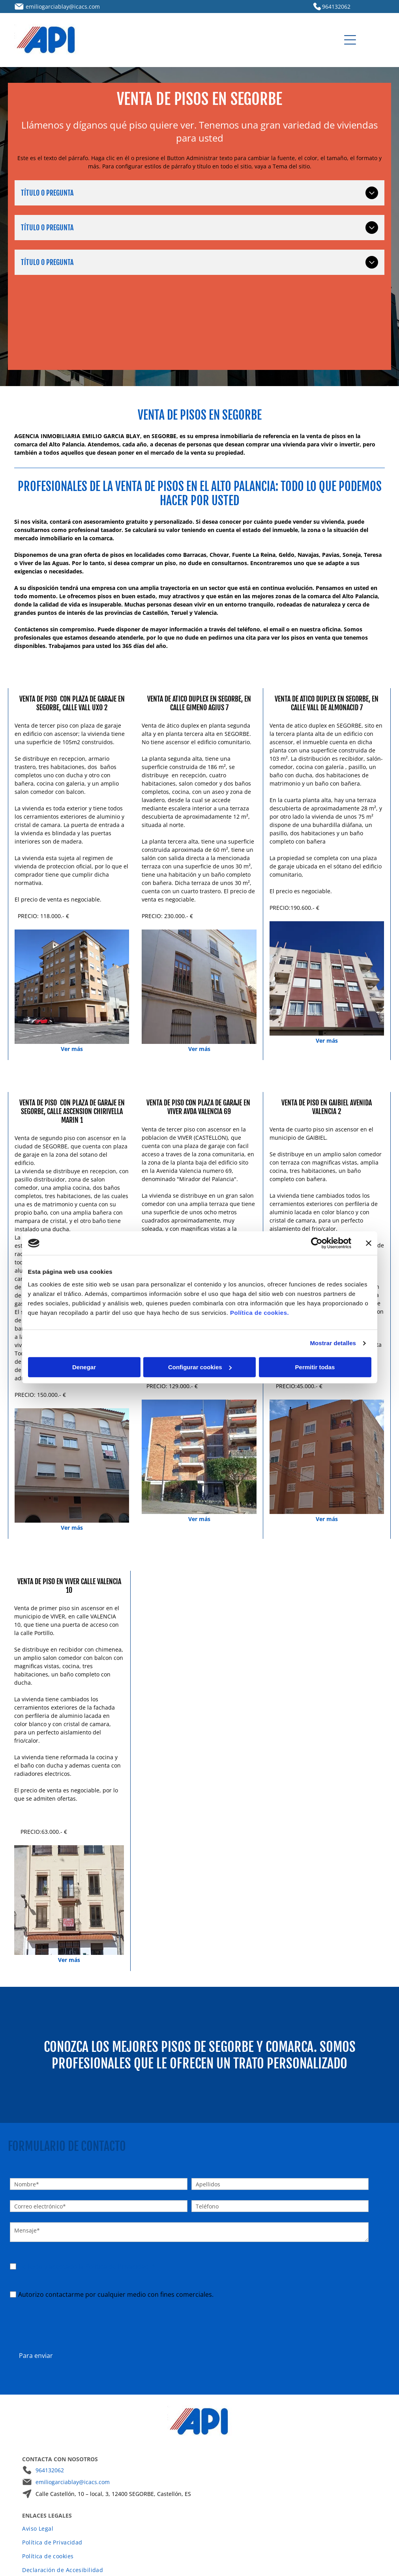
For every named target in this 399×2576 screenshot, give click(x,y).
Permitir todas (315, 1347)
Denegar (84, 1347)
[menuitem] (199, 2490)
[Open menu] (350, 40)
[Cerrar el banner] (368, 1223)
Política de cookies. (259, 1293)
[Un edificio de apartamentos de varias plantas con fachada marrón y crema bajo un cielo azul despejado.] (327, 978)
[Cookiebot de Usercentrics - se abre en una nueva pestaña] (316, 1224)
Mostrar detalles (333, 1323)
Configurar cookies (200, 1347)
